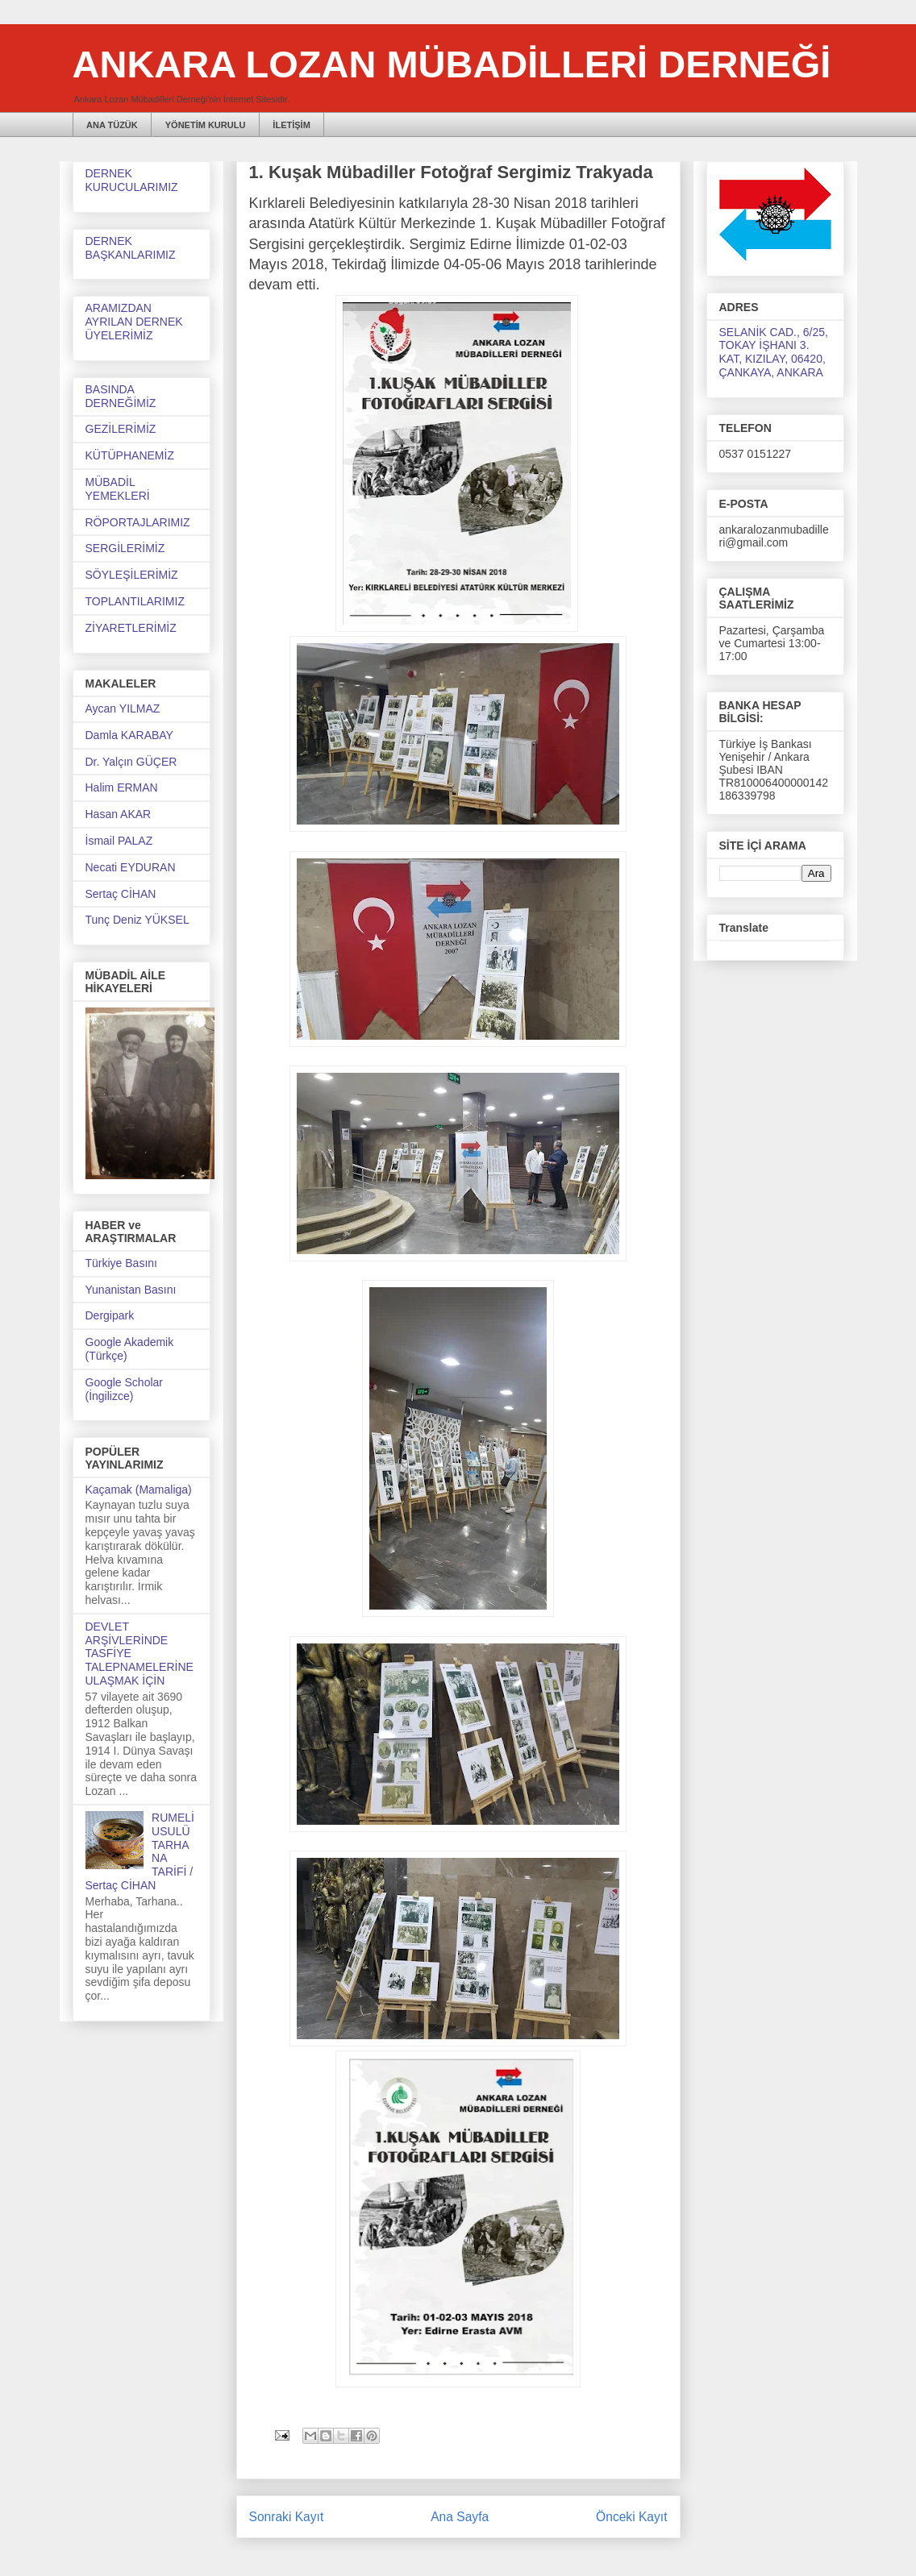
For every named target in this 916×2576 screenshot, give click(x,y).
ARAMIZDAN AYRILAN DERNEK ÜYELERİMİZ (134, 321)
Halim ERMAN (121, 787)
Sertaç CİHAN (120, 893)
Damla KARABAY (129, 735)
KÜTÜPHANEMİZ (129, 455)
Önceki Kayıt (631, 2517)
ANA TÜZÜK (112, 125)
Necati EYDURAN (130, 867)
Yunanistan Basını (131, 1289)
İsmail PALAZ (119, 840)
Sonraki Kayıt (286, 2517)
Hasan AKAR (118, 814)
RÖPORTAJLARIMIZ (137, 522)
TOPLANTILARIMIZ (135, 601)
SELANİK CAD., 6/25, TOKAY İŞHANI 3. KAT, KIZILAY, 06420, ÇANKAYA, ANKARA (773, 352)
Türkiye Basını (121, 1263)
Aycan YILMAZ (122, 708)
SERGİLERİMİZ (125, 548)
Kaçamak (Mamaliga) (138, 1489)
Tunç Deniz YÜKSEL (137, 919)
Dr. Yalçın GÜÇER (131, 761)
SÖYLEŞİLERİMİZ (131, 574)
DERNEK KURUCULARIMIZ (131, 180)
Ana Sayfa (460, 2517)
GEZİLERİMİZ (120, 428)
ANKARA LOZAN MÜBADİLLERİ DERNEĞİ (452, 64)
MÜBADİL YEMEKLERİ (117, 489)
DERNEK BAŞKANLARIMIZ (130, 248)
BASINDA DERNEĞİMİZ (120, 396)
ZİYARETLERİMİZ (131, 627)
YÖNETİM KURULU (205, 125)
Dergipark (110, 1315)
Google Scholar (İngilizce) (124, 1389)
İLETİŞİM (291, 125)
